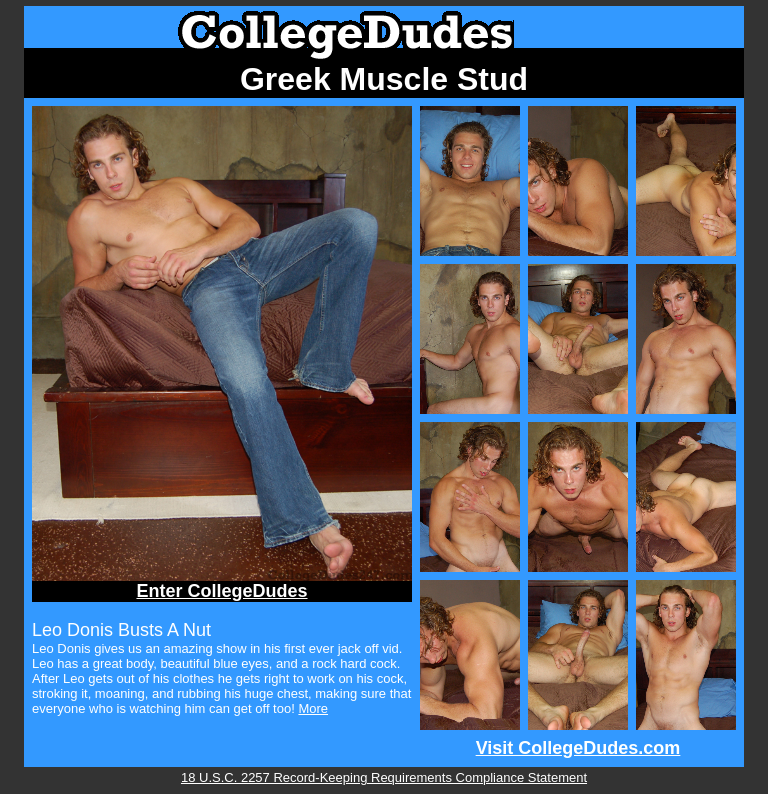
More (313, 708)
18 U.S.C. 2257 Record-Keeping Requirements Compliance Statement (384, 777)
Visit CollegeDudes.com (578, 748)
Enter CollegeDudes (221, 591)
